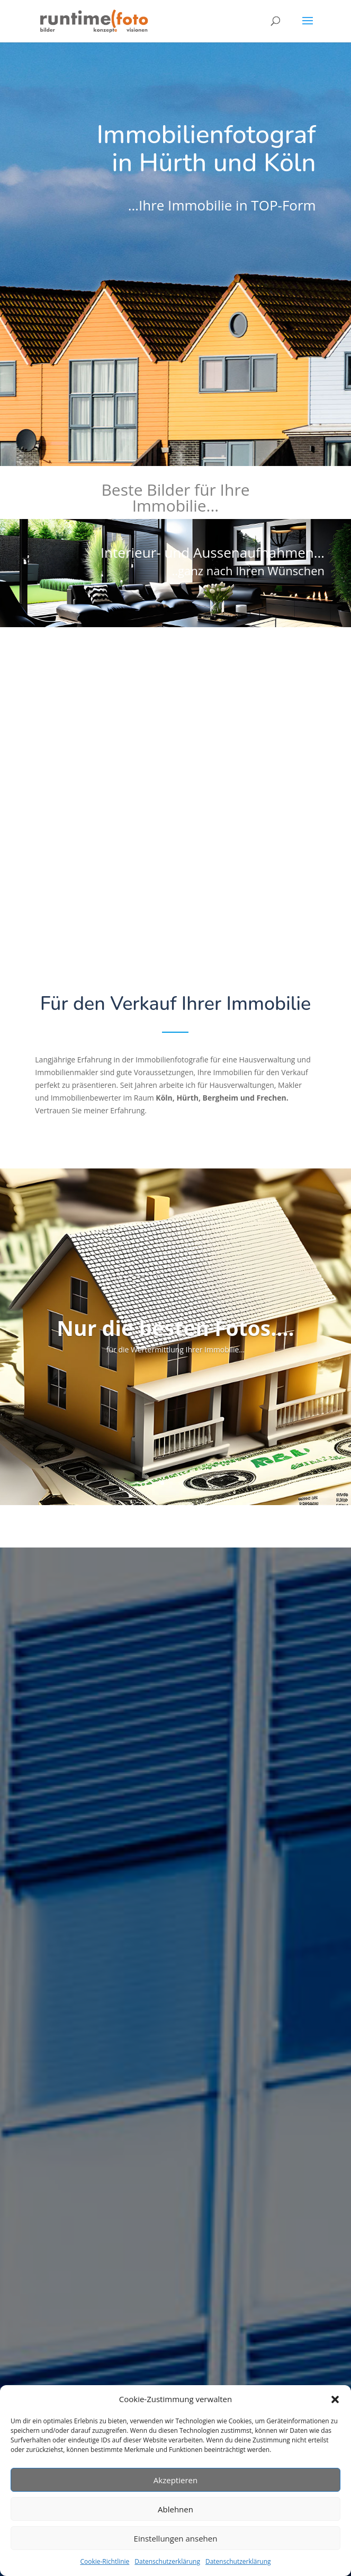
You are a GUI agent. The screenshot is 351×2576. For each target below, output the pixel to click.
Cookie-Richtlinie (104, 2561)
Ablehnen (175, 2509)
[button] (335, 2399)
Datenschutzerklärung (167, 2561)
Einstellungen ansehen (176, 2538)
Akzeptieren (175, 2480)
